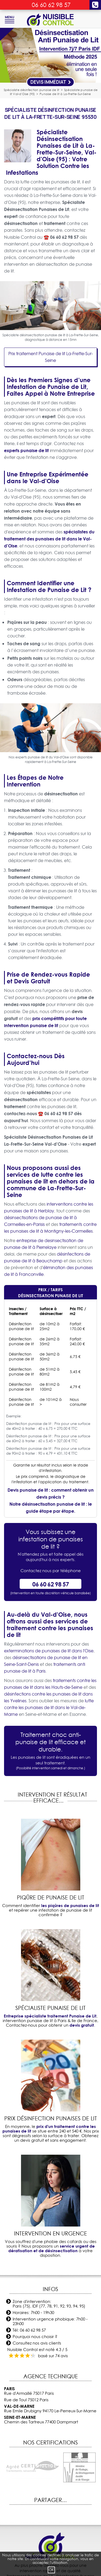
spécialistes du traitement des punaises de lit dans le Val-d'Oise (49, 539)
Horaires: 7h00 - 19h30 (33, 2312)
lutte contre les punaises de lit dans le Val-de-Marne (49, 1707)
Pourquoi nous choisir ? (35, 2336)
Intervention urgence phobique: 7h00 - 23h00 (50, 2321)
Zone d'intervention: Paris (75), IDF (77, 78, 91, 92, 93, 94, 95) (49, 2304)
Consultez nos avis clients (37, 2343)
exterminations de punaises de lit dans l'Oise (48, 1651)
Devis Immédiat (50, 82)
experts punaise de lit (26, 450)
